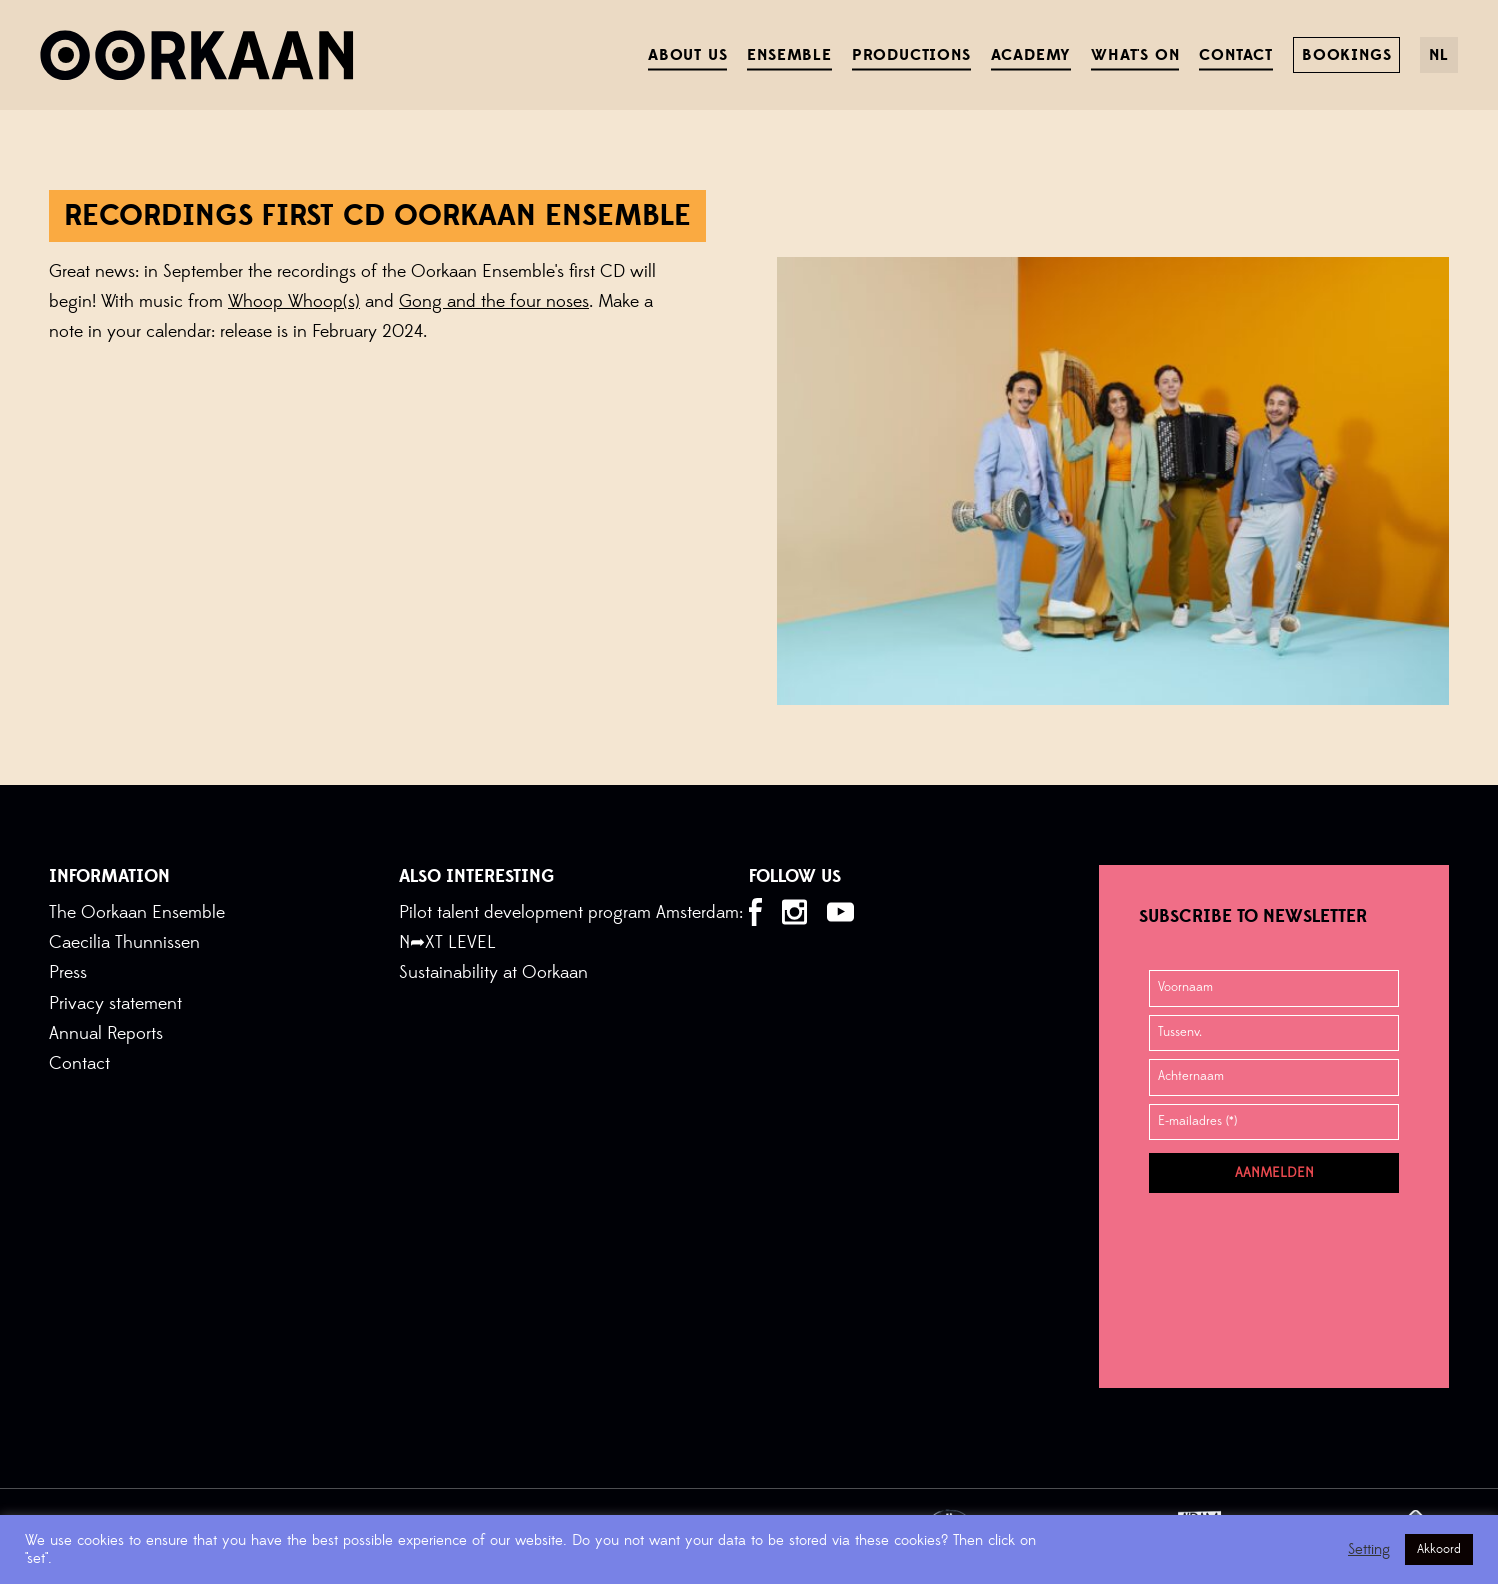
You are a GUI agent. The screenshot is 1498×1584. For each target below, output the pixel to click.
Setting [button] (1369, 1550)
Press (68, 972)
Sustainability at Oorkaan (493, 972)
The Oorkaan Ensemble (137, 912)
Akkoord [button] (1439, 1549)
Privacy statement (115, 1003)
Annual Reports (106, 1033)
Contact (79, 1063)
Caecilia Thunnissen (124, 942)
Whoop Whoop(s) (294, 301)
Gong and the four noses (494, 301)
